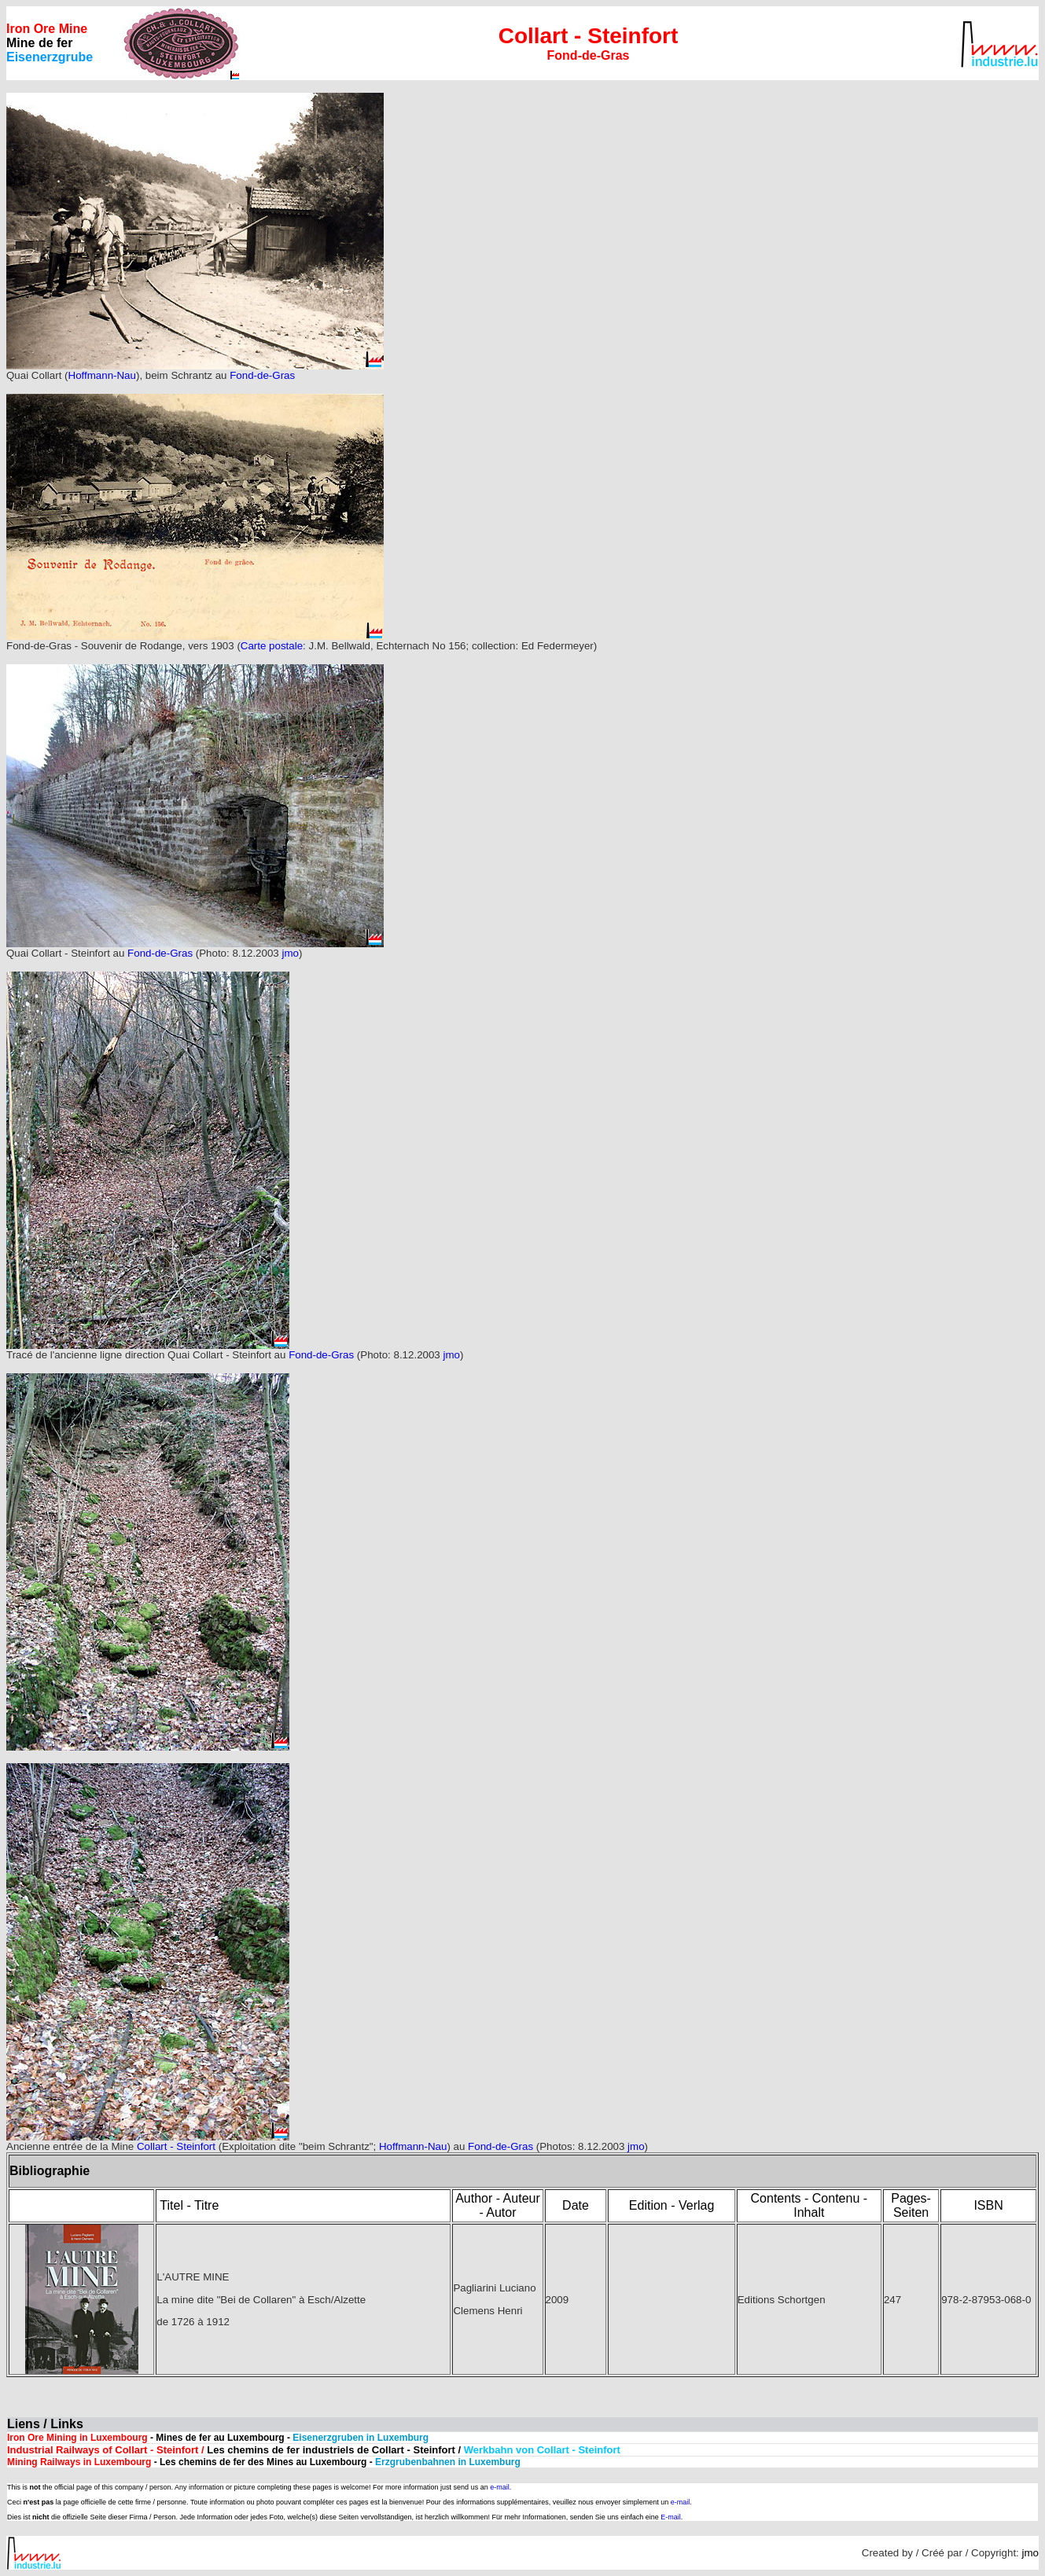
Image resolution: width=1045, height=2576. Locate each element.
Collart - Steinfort (176, 2146)
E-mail (670, 2517)
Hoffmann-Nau (102, 375)
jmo (289, 953)
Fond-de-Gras (262, 375)
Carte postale (272, 646)
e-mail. (500, 2487)
